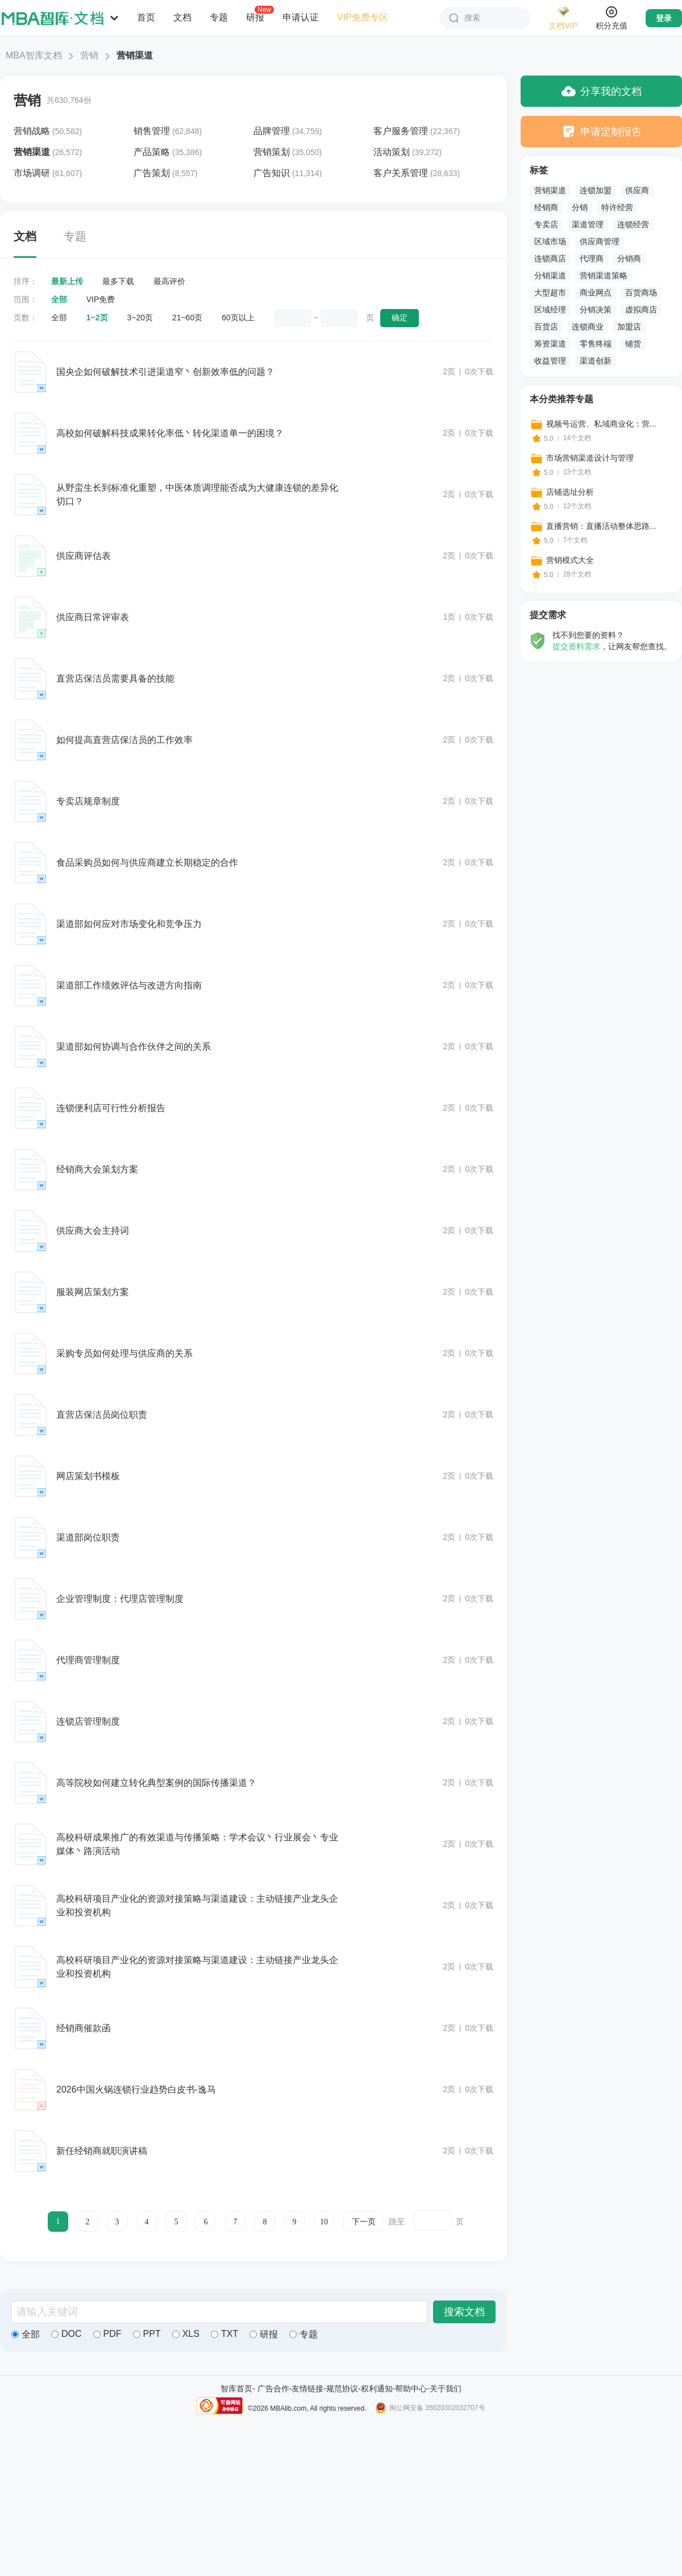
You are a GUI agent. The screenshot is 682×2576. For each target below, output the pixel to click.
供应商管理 (599, 241)
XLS (185, 2334)
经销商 (546, 207)
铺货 (633, 343)
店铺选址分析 (570, 491)
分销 (580, 207)
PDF (107, 2334)
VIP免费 (100, 299)
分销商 (629, 258)
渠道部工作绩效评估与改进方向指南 (129, 985)
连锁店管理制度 (88, 1721)
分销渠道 (550, 275)
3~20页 (140, 317)
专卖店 (546, 224)
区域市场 (550, 241)
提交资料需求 (576, 646)
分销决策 (596, 309)
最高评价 (169, 281)
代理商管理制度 (88, 1660)
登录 (664, 18)
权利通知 (377, 2388)
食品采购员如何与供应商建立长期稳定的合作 (147, 862)
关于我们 (445, 2388)
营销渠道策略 (603, 275)
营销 (89, 55)
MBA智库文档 (34, 55)
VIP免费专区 (362, 17)
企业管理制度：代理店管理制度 (120, 1599)
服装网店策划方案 (92, 1292)
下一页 (364, 2222)
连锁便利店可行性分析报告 (110, 1108)
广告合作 (273, 2388)
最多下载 (118, 281)
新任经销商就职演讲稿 (101, 2151)
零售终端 (596, 343)
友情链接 (307, 2388)
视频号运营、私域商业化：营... (601, 423)
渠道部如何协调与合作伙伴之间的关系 (133, 1046)
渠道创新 (596, 360)
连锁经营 (633, 224)
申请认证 (300, 17)
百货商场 (641, 292)
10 (324, 2222)
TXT (224, 2334)
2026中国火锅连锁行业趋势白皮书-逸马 (136, 2089)
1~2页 (97, 317)
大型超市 (550, 292)
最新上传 (67, 281)
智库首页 (236, 2388)
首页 (146, 17)
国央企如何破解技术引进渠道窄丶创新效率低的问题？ (165, 372)
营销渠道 (550, 190)
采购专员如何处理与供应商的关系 (124, 1353)
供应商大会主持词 (92, 1230)
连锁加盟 (596, 190)
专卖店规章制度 (88, 801)
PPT (147, 2334)
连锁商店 (550, 258)
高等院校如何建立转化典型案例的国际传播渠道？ (156, 1783)
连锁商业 (588, 326)
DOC (66, 2334)
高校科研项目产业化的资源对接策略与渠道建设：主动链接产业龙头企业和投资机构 (197, 1905)
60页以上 (238, 317)
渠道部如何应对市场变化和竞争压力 (129, 924)
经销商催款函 (83, 2028)
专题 (219, 17)
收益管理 (550, 360)
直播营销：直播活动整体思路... (601, 526)
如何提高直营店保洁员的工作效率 (124, 740)
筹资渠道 (550, 343)
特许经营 (617, 207)
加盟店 (629, 326)
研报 (255, 17)
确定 (399, 317)
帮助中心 (411, 2388)
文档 (182, 17)
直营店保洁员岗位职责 (101, 1414)
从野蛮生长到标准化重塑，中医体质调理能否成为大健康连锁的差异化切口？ (197, 494)
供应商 (637, 190)
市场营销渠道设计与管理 (590, 457)
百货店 (546, 326)
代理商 (592, 258)
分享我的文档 (602, 91)
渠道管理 (588, 224)
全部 (59, 299)
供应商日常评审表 (92, 617)
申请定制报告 (602, 131)
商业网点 (596, 292)
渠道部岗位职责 (88, 1537)
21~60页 (187, 317)
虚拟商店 (641, 309)
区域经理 (550, 309)
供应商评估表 (83, 556)
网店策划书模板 (88, 1476)
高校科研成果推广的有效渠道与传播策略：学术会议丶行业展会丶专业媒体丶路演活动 (197, 1844)
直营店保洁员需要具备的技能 (115, 678)
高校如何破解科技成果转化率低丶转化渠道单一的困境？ (170, 433)
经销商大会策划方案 (97, 1169)
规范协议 (342, 2388)
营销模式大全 (570, 560)
